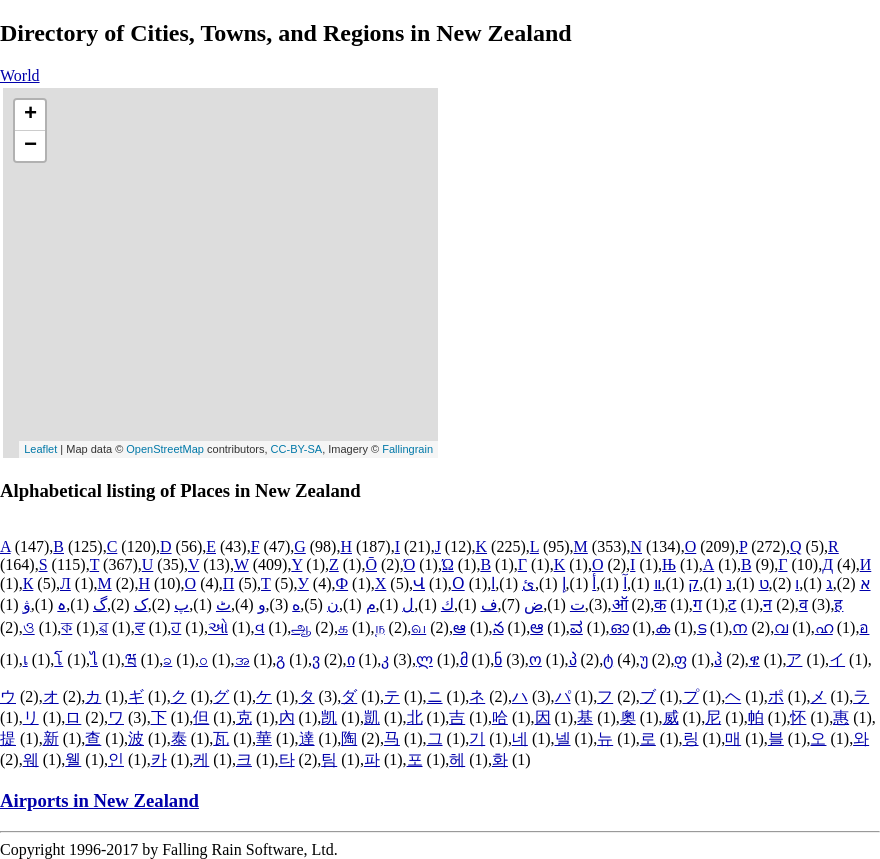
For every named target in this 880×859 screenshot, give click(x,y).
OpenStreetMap (165, 449)
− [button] (30, 146)
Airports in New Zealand (99, 800)
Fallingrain (407, 449)
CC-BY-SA (297, 449)
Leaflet (40, 449)
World (20, 75)
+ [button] (30, 115)
